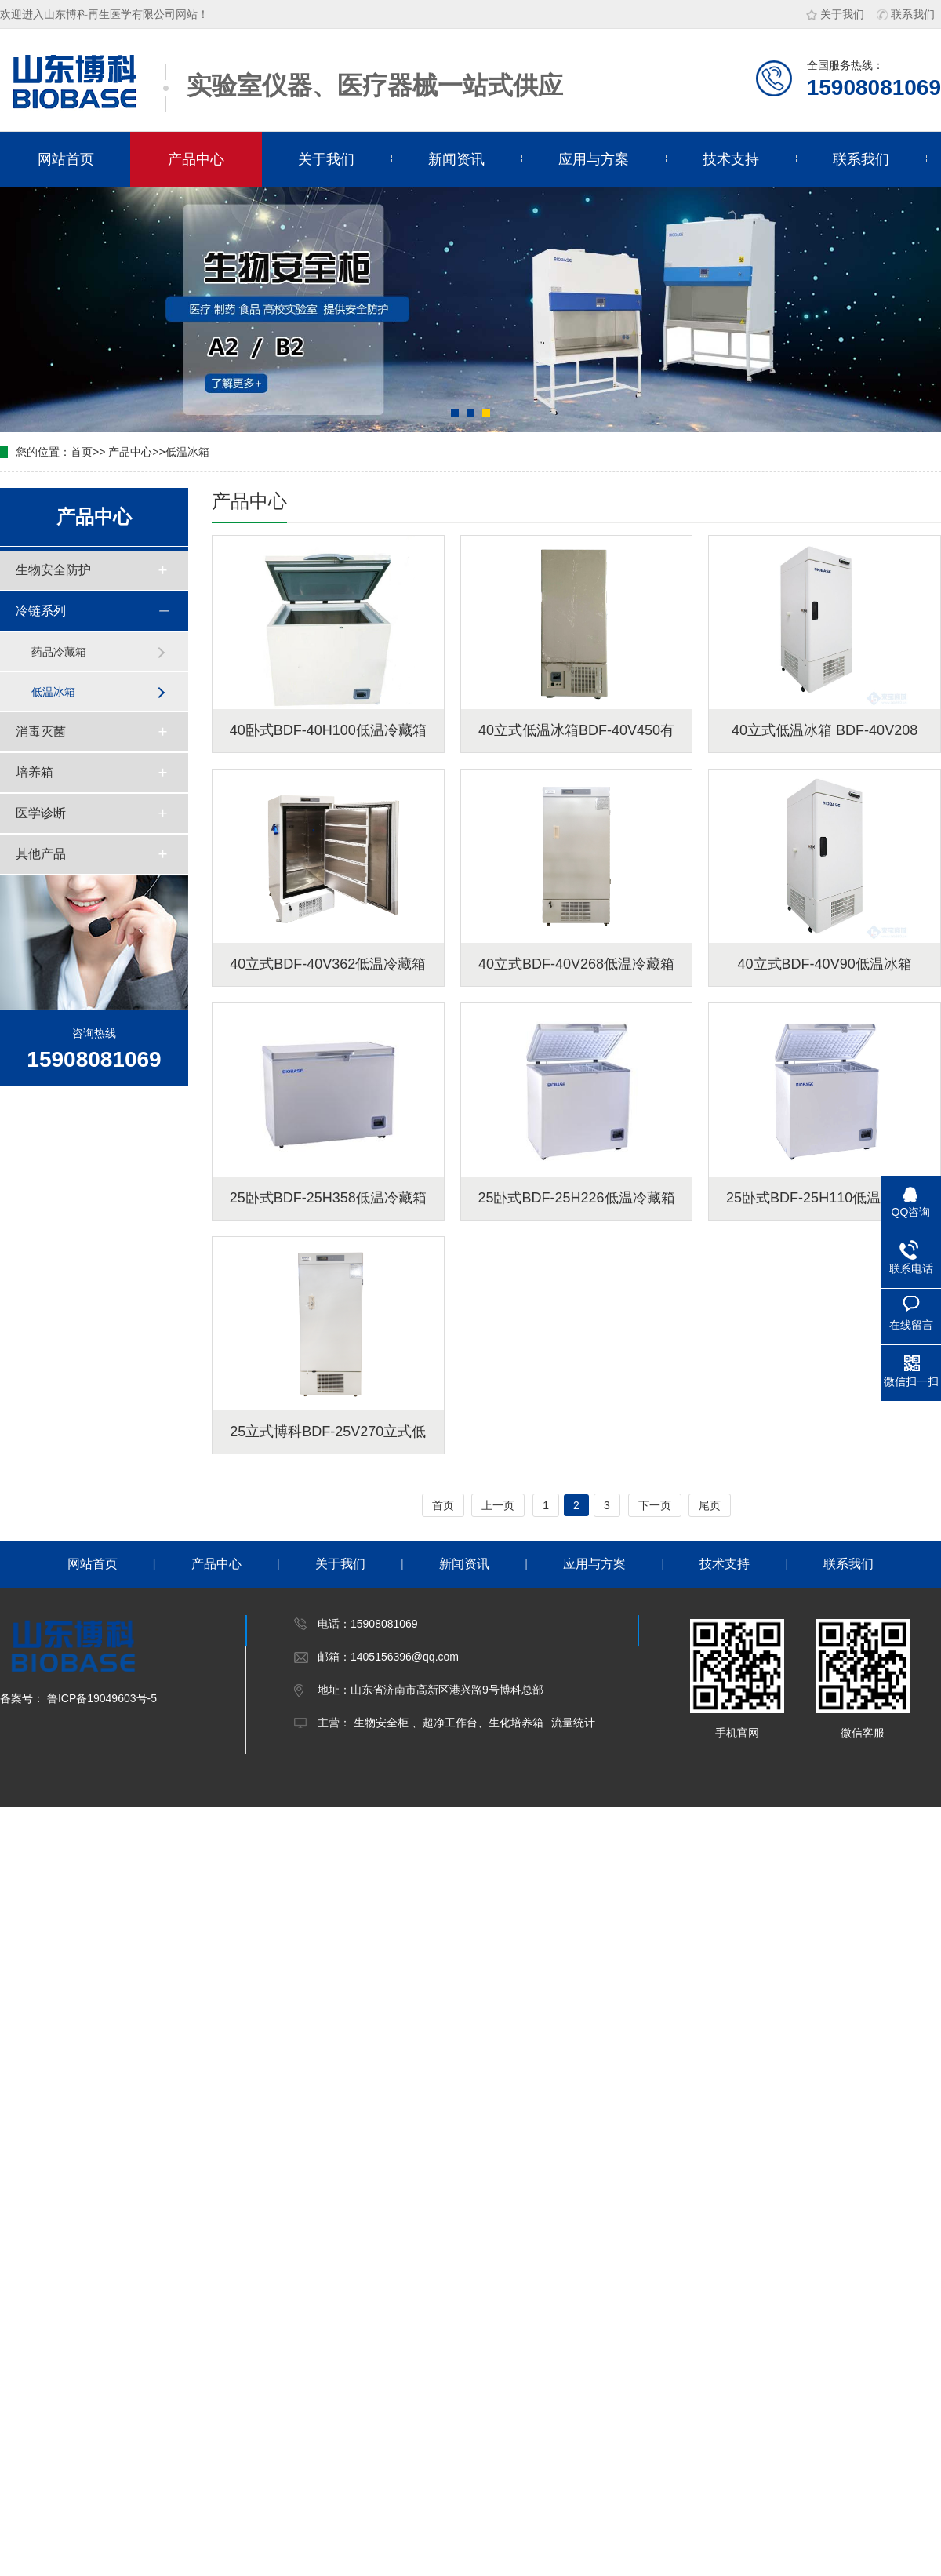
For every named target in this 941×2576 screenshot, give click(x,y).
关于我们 (835, 14)
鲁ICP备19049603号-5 (100, 1698)
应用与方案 (593, 159)
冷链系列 (41, 610)
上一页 (497, 1505)
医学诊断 (41, 813)
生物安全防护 (53, 570)
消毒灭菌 (41, 731)
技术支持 (731, 159)
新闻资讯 (456, 159)
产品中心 (196, 159)
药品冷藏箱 (58, 652)
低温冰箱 (187, 452)
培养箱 (34, 772)
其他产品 (41, 853)
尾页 (710, 1505)
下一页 (654, 1505)
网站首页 (66, 159)
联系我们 (906, 14)
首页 (82, 452)
